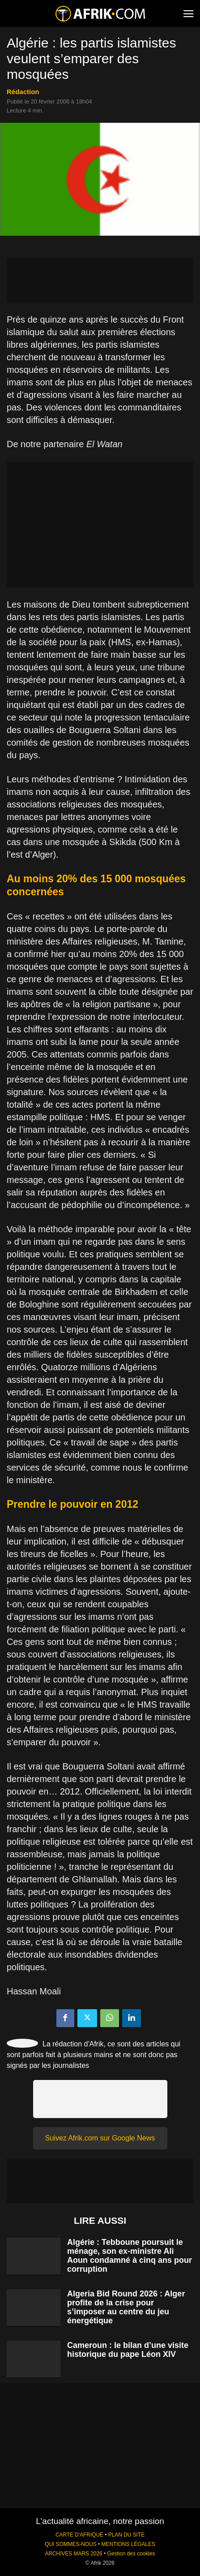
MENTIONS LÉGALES (128, 2544)
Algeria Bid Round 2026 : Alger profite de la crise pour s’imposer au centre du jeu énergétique (126, 2307)
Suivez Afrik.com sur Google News (100, 2138)
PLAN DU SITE (126, 2535)
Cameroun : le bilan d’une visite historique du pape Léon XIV (127, 2350)
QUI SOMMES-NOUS (71, 2544)
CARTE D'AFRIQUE (79, 2535)
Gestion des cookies (131, 2553)
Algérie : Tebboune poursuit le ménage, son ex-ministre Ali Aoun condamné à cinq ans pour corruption (129, 2256)
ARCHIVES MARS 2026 (73, 2553)
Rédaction (23, 91)
